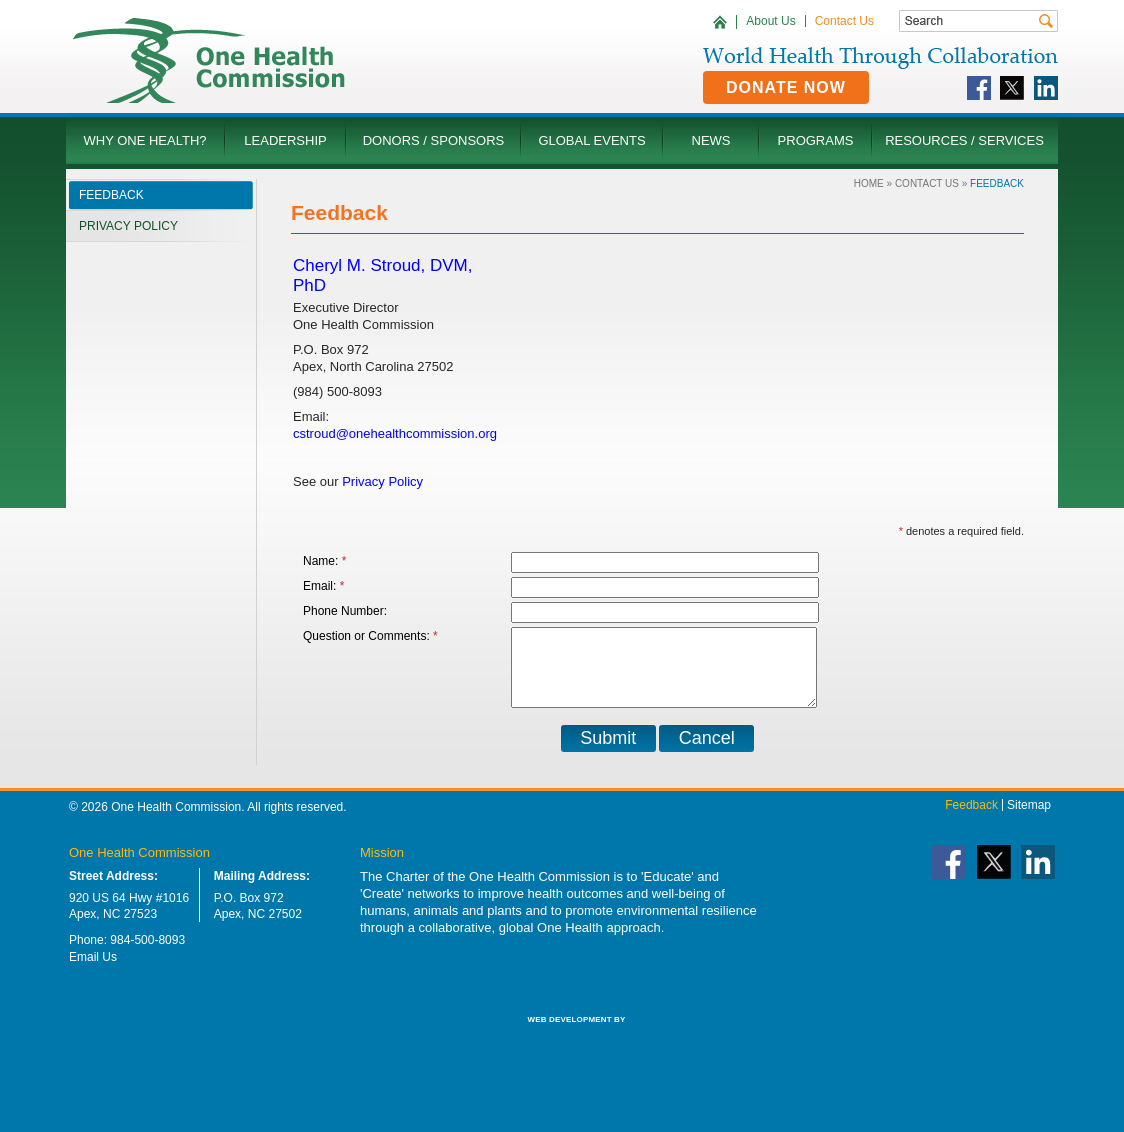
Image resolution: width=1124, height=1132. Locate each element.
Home (869, 183)
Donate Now (786, 87)
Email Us (93, 972)
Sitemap (1029, 820)
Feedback (971, 820)
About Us (770, 21)
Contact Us (844, 21)
